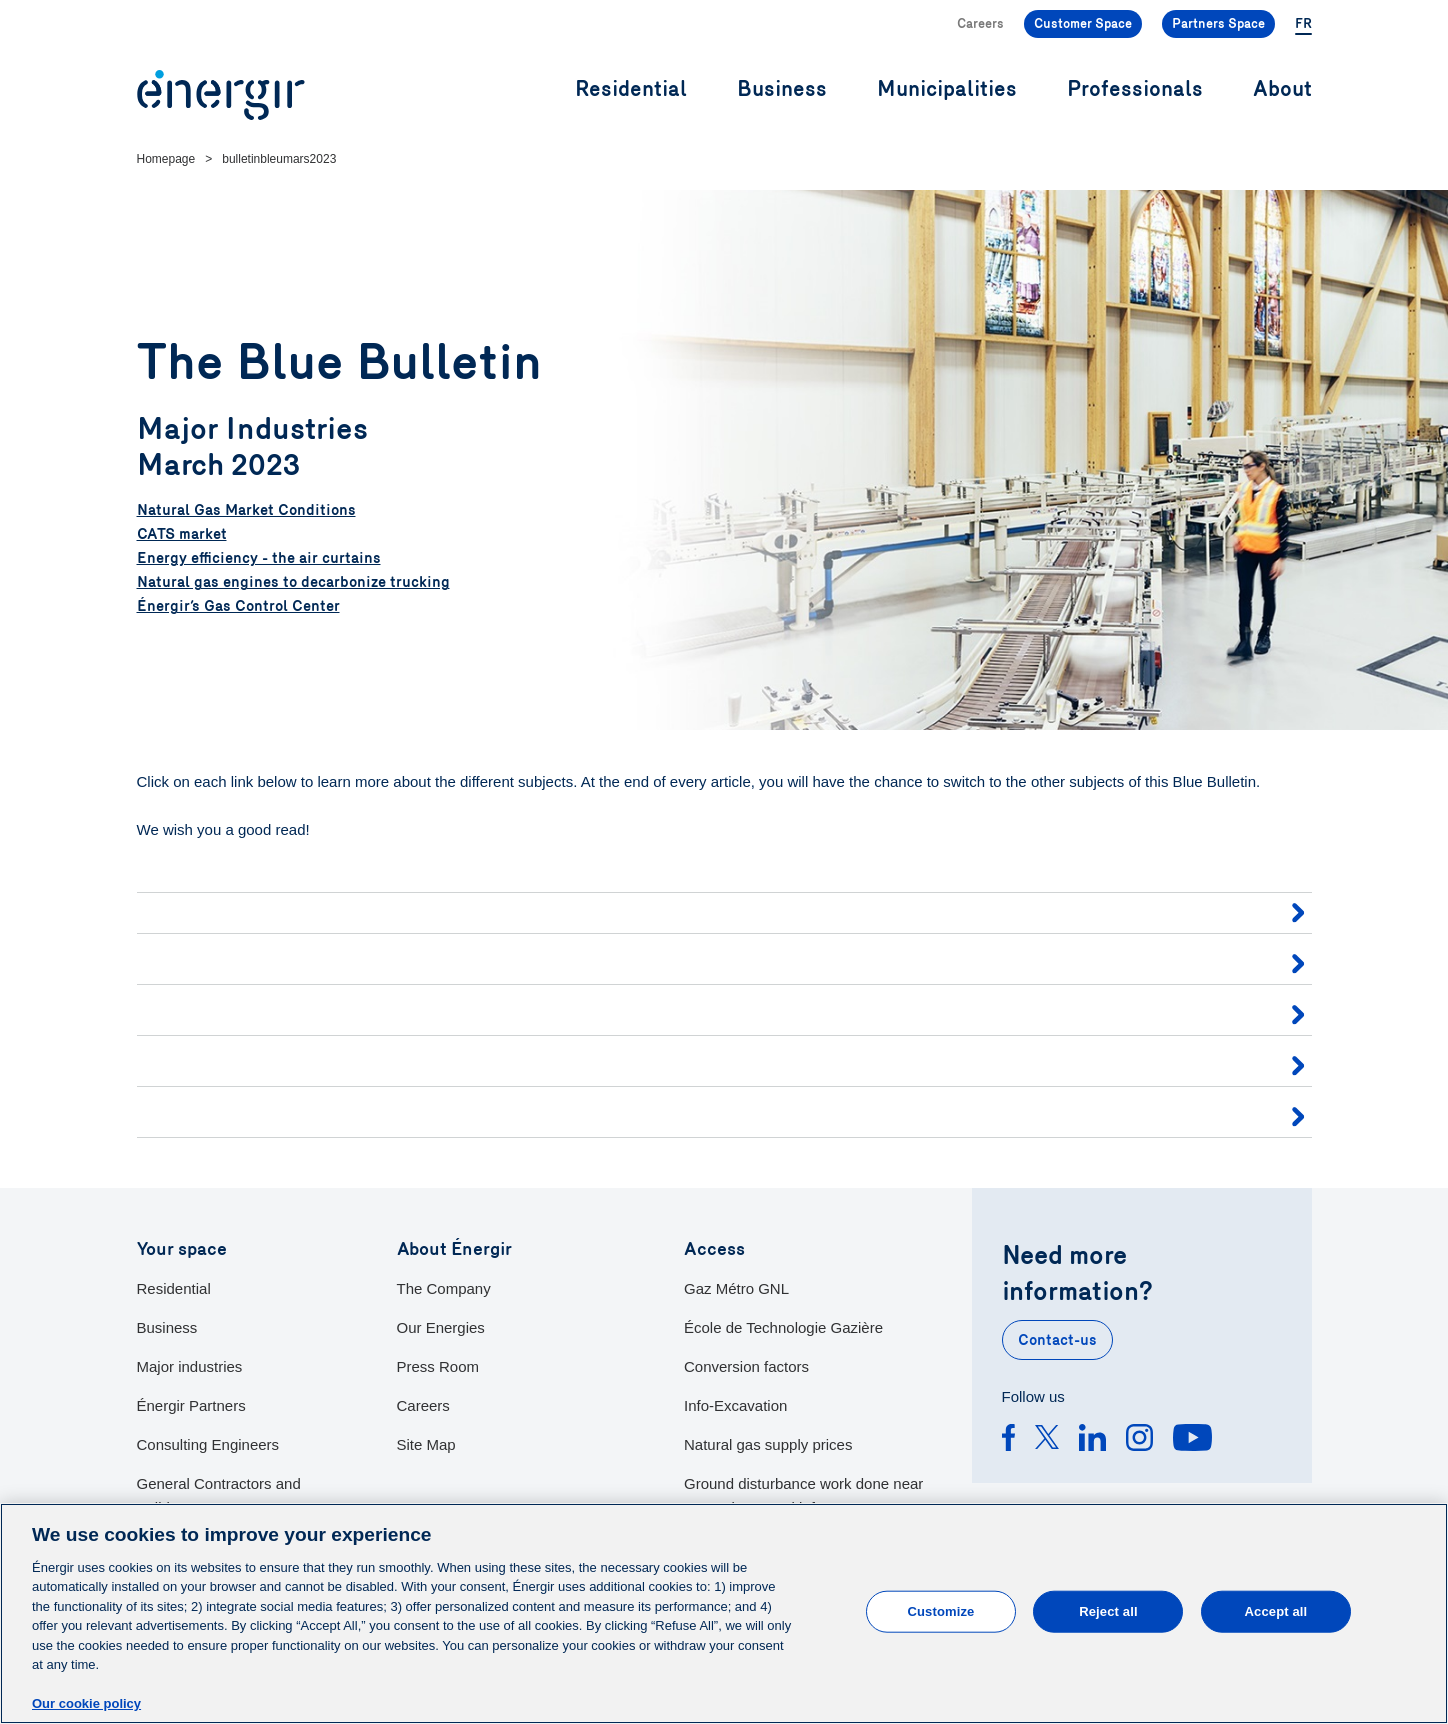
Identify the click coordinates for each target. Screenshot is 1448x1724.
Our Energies (441, 1327)
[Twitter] (1047, 1441)
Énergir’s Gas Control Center (238, 606)
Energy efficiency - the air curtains (259, 558)
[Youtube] (1192, 1441)
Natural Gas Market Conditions (246, 510)
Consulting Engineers (208, 1444)
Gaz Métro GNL (736, 1288)
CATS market (182, 534)
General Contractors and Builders (219, 1495)
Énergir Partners (191, 1405)
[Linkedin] (1092, 1441)
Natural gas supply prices (768, 1444)
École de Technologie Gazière (783, 1327)
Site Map (426, 1444)
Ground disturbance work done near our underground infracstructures (803, 1495)
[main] (724, 1613)
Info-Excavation (735, 1405)
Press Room (438, 1366)
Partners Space (1218, 24)
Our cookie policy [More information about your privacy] (86, 1703)
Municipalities (947, 89)
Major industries (190, 1366)
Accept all (1276, 1611)
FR (1303, 24)
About (1282, 89)
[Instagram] (1139, 1441)
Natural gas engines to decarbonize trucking (293, 582)
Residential (174, 1288)
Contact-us (1057, 1340)
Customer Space (1083, 24)
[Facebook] (1008, 1441)
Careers (980, 24)
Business (167, 1327)
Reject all (1108, 1611)
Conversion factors (746, 1366)
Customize (941, 1611)
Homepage (166, 159)
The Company (444, 1288)
